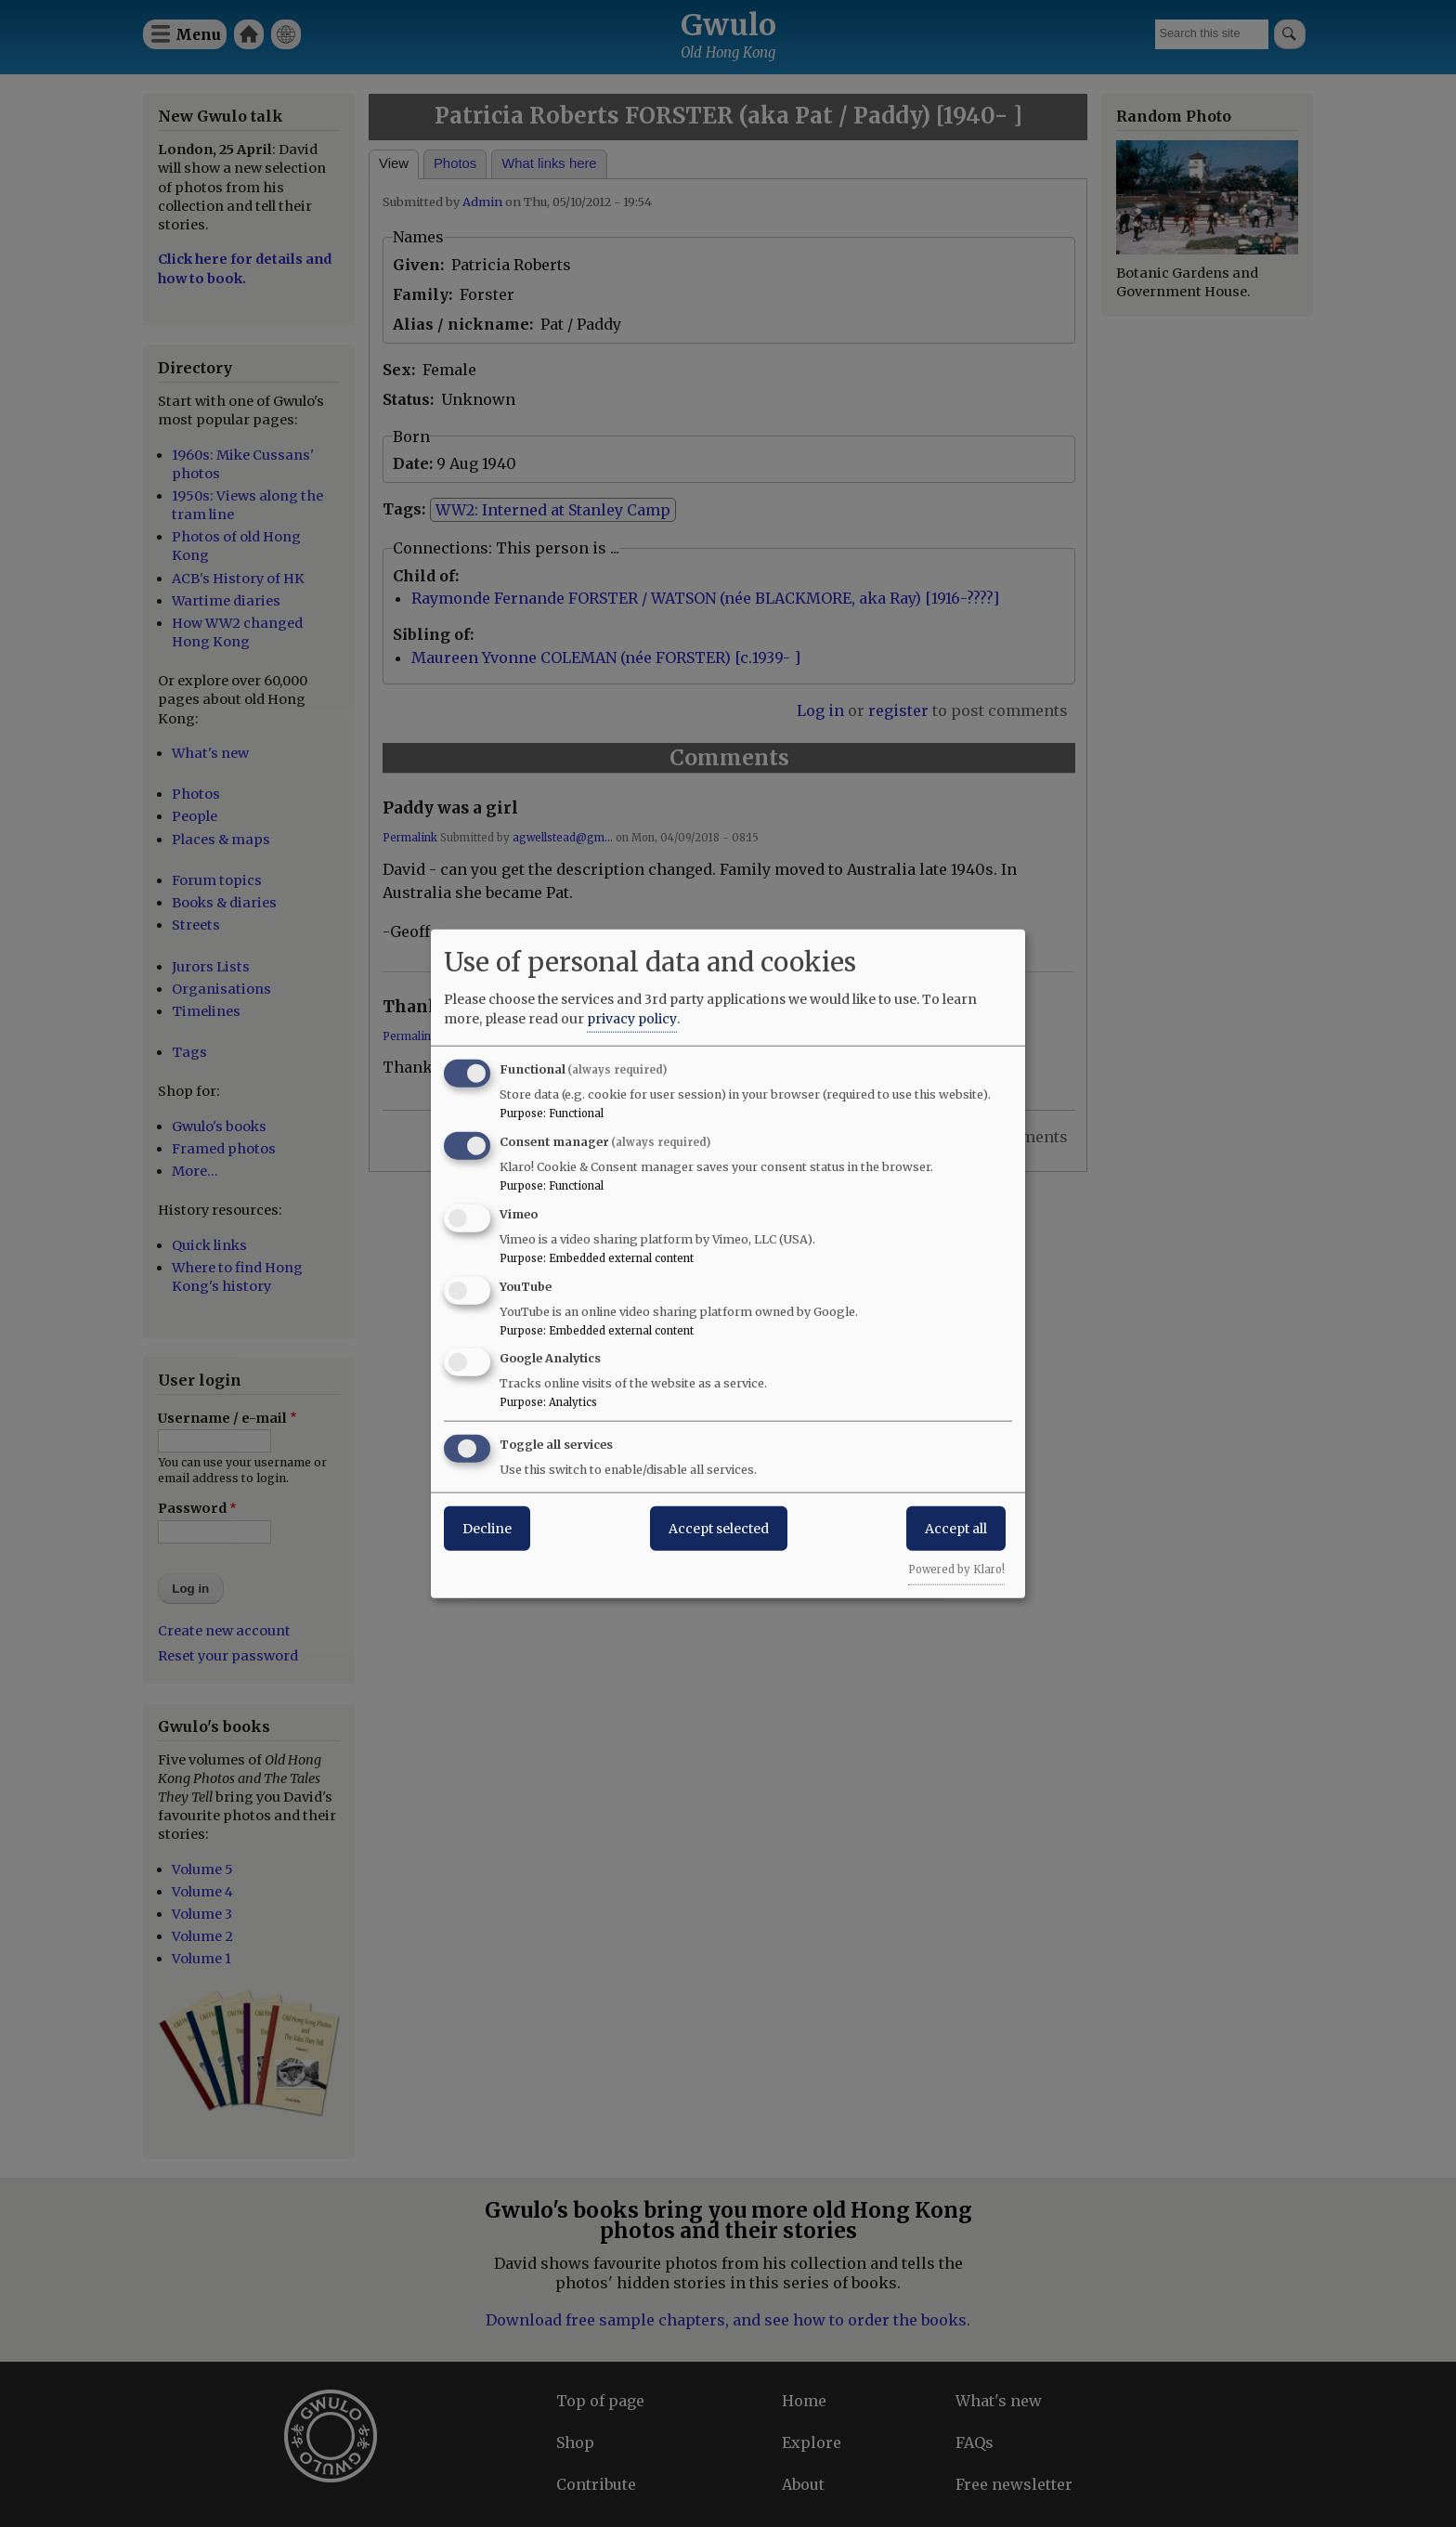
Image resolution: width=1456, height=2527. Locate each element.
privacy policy (632, 1018)
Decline (487, 1528)
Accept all (956, 1528)
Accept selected (719, 1528)
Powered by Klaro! (956, 1569)
